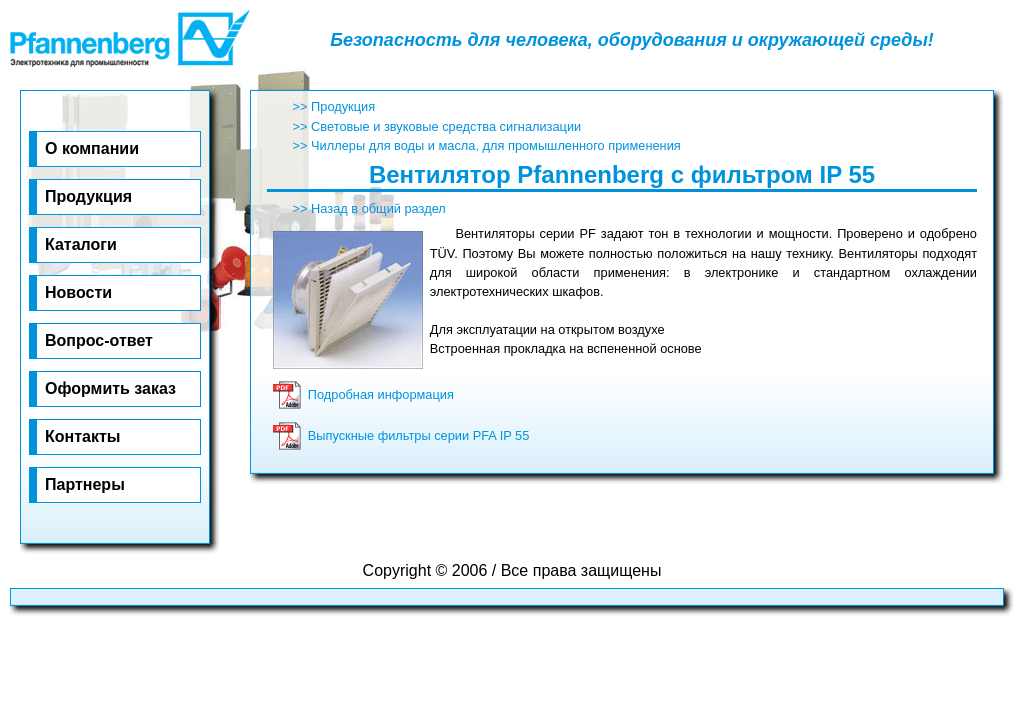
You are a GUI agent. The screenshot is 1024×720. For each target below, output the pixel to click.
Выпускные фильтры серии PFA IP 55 (401, 435)
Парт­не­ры (85, 484)
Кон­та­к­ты (82, 436)
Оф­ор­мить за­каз (110, 388)
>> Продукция (334, 106)
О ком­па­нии (92, 148)
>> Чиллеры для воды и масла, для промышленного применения (487, 145)
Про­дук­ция (88, 196)
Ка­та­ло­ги (81, 244)
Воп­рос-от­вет (99, 340)
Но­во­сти (78, 292)
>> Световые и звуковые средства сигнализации (437, 126)
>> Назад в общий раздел (369, 208)
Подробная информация (363, 394)
